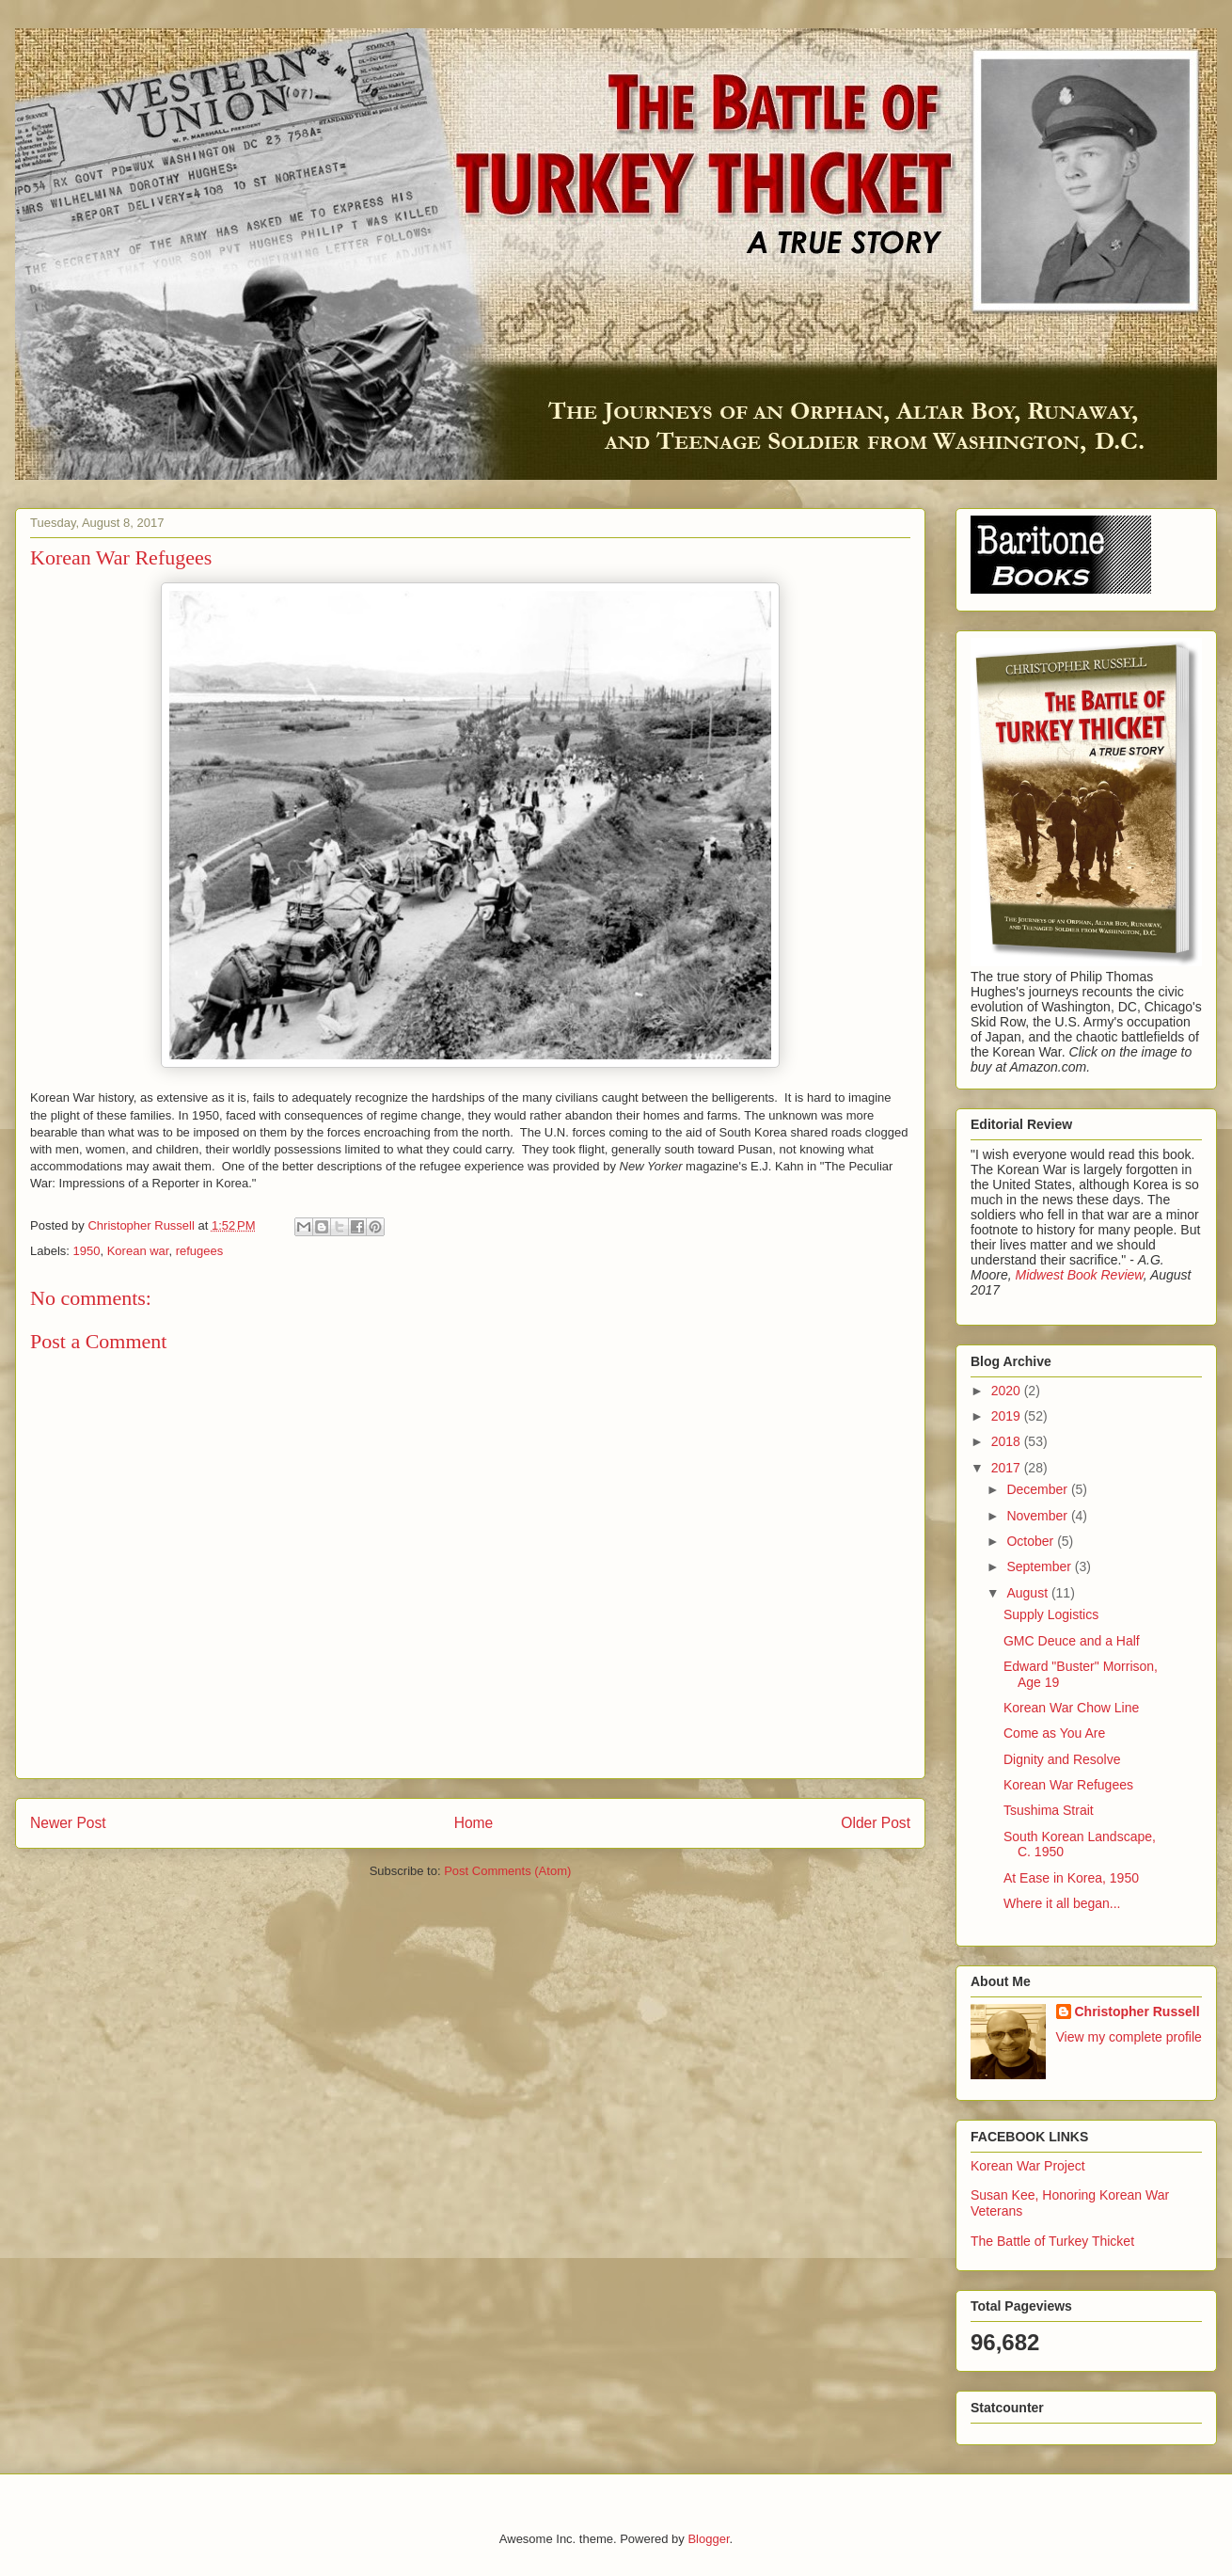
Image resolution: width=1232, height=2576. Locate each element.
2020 (1007, 1390)
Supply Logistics (1050, 1614)
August (1028, 1592)
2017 (1007, 1467)
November (1038, 1515)
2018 (1007, 1441)
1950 (87, 1251)
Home (474, 1823)
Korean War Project (1028, 2165)
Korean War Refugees (1068, 1784)
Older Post (875, 1823)
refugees (200, 1251)
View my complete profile (1129, 2036)
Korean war (138, 1251)
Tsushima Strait (1048, 1810)
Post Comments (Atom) (507, 1871)
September (1040, 1566)
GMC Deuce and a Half (1071, 1640)
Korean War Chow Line (1071, 1707)
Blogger (708, 2539)
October (1031, 1541)
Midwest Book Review (1079, 1274)
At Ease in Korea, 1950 (1071, 1877)
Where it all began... (1062, 1903)
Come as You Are (1054, 1733)
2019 (1007, 1415)
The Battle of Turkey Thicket (1052, 2241)
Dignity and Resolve (1062, 1759)
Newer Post (68, 1823)
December (1038, 1489)
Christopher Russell (1137, 2011)
